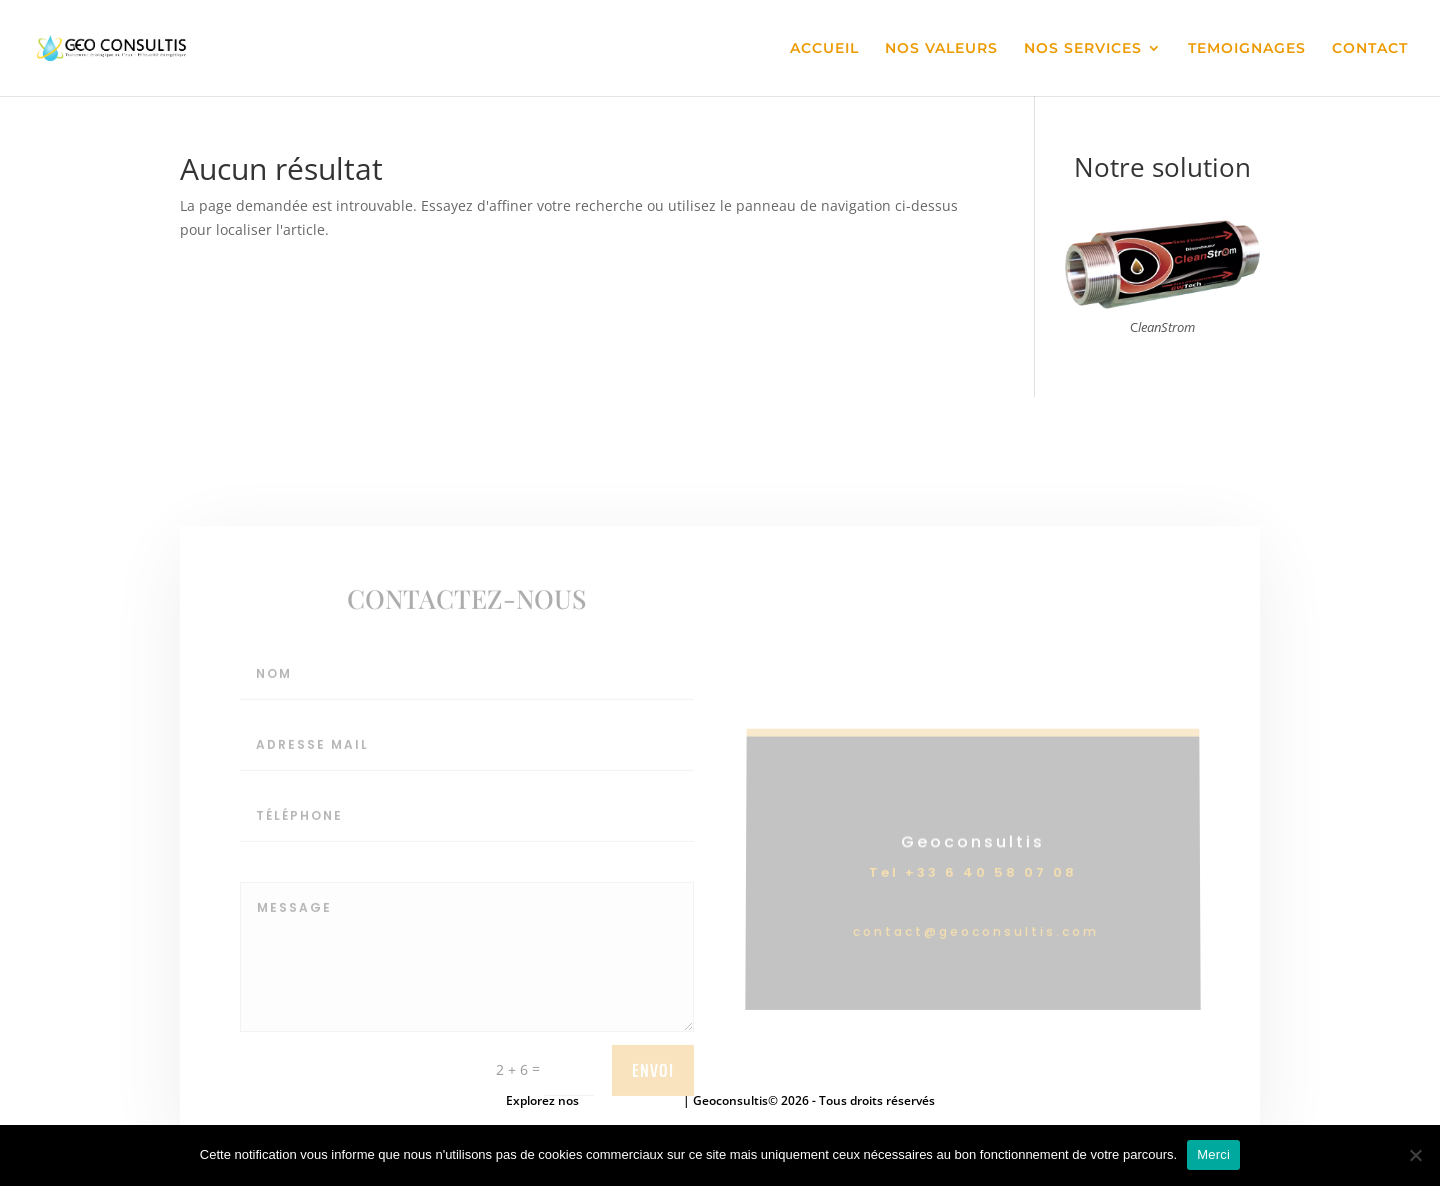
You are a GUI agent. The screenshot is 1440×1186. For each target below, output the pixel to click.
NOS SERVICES (1083, 49)
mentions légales (632, 1100)
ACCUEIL (824, 49)
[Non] (1415, 1155)
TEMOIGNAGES (1247, 49)
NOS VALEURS (941, 49)
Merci (1213, 1154)
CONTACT (1370, 49)
